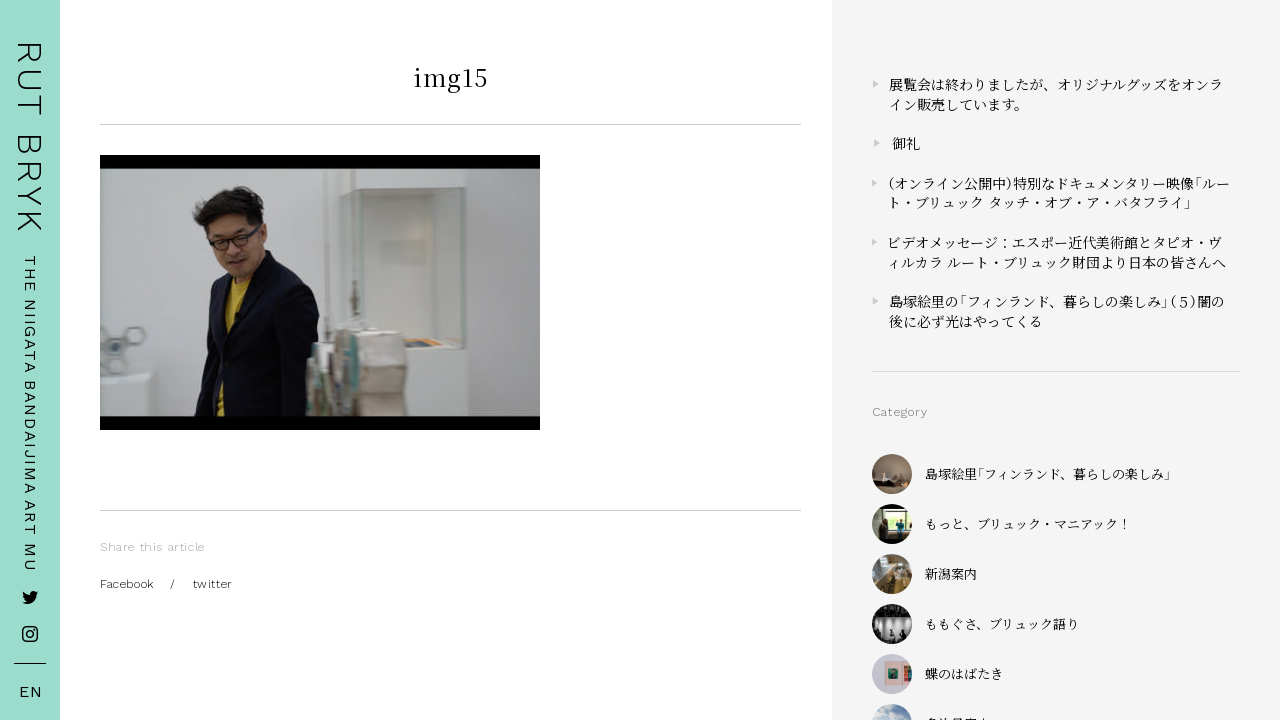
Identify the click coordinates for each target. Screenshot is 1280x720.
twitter (213, 584)
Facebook (127, 584)
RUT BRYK (30, 137)
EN (31, 692)
